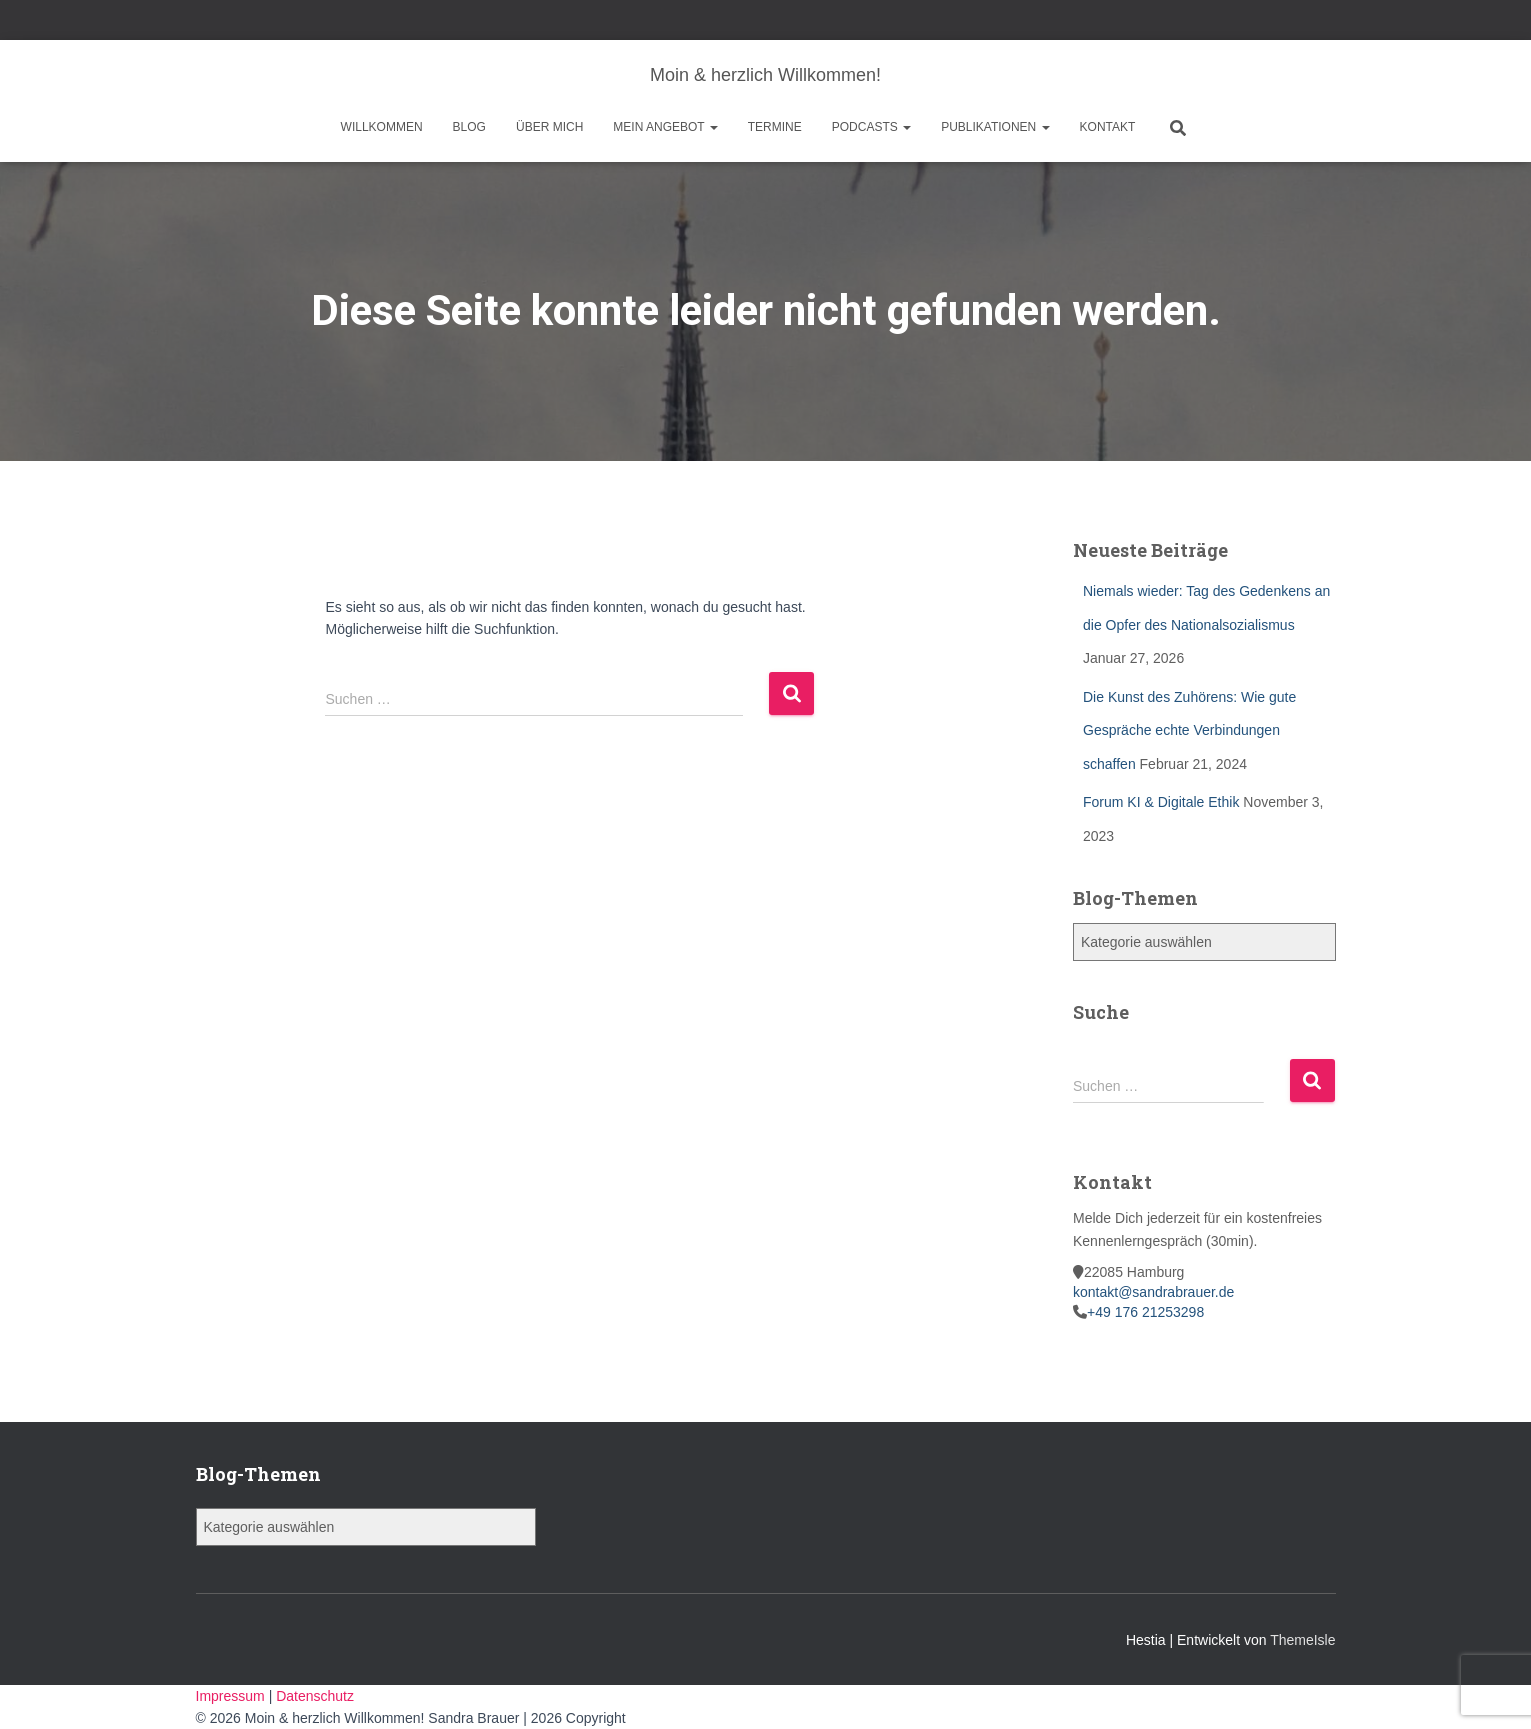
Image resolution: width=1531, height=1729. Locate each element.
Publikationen (995, 127)
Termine (775, 127)
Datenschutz (315, 1696)
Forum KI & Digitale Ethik (1161, 802)
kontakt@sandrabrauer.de (1153, 1292)
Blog (469, 127)
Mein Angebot (665, 127)
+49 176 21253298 (1145, 1312)
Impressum (232, 1696)
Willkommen (382, 127)
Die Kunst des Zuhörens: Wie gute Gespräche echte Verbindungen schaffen (1189, 730)
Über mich (549, 127)
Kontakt (1108, 127)
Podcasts (871, 127)
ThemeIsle (1302, 1640)
